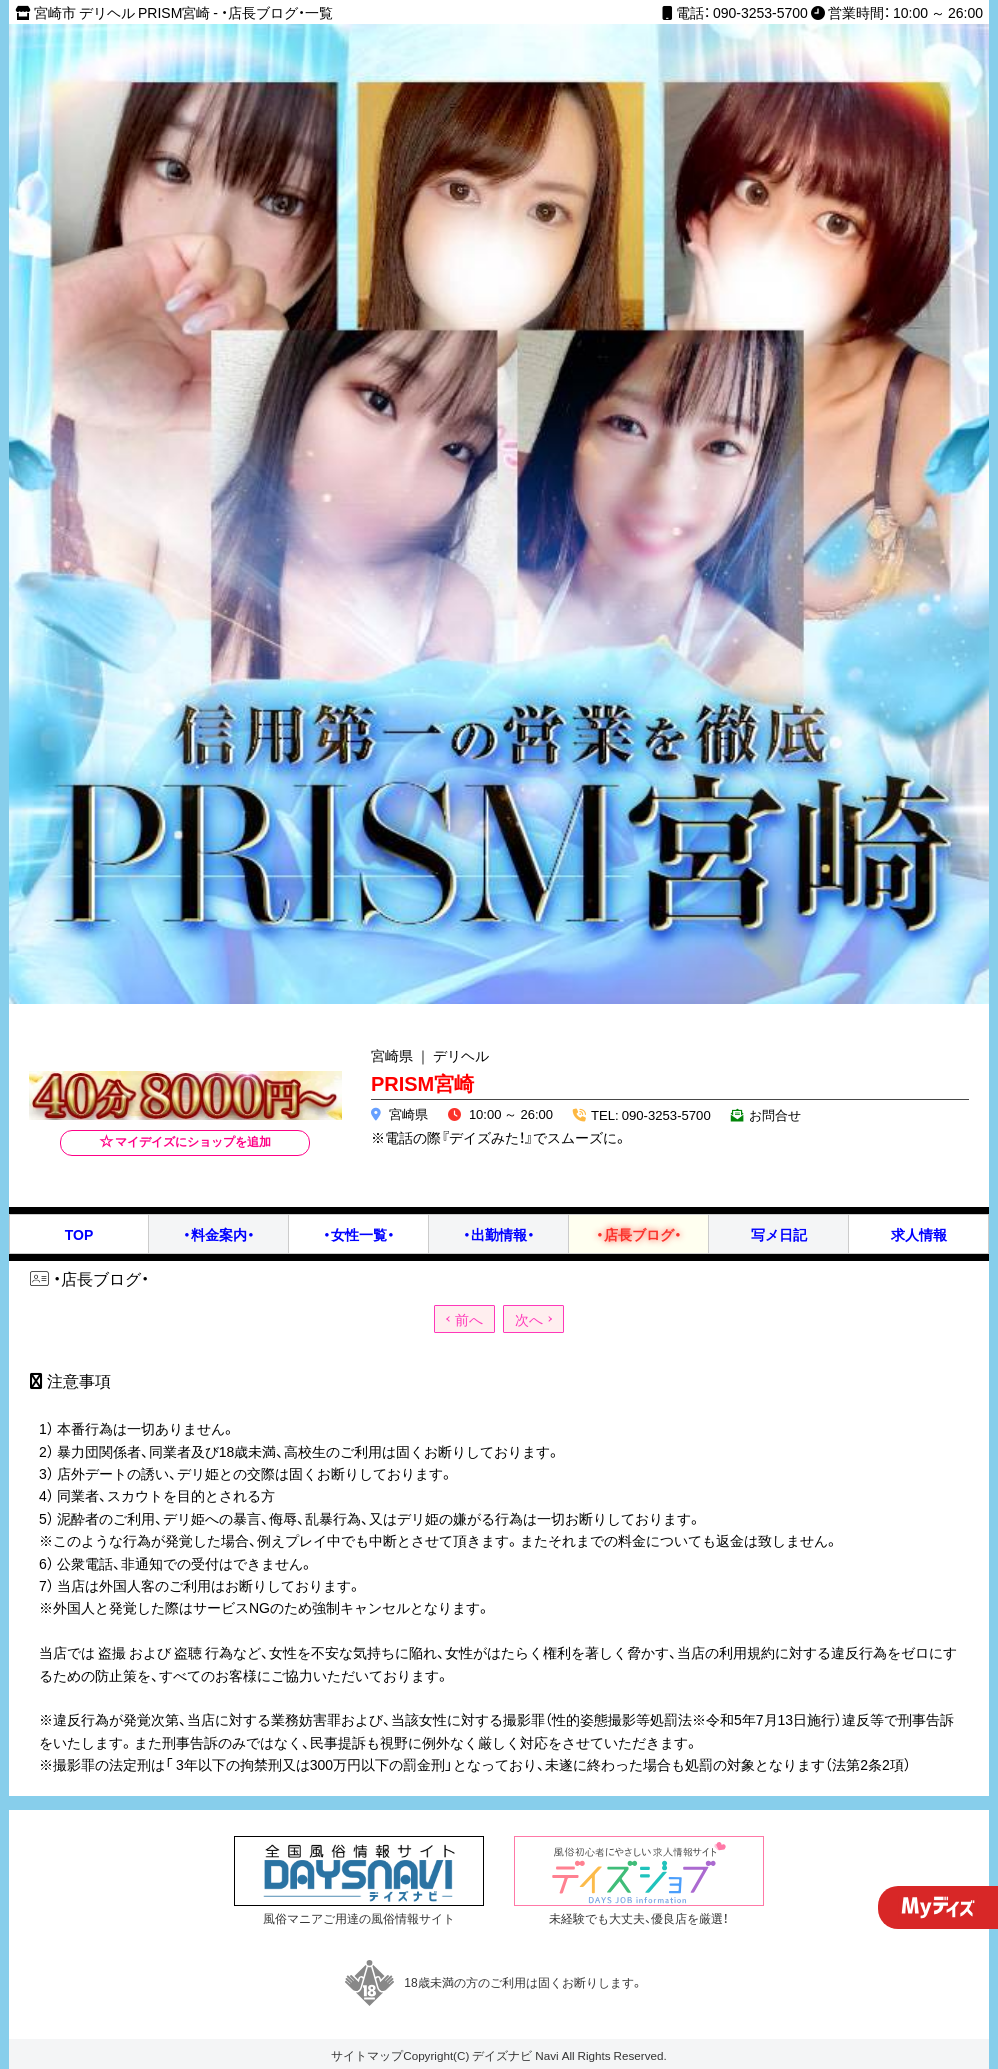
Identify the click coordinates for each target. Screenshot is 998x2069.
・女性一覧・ (359, 1234)
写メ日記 (779, 1234)
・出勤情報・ (499, 1234)
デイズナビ (502, 2055)
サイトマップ (367, 2055)
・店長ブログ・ (639, 1234)
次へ (529, 1319)
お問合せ (774, 1113)
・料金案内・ (219, 1234)
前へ (469, 1319)
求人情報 (919, 1234)
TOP (79, 1234)
